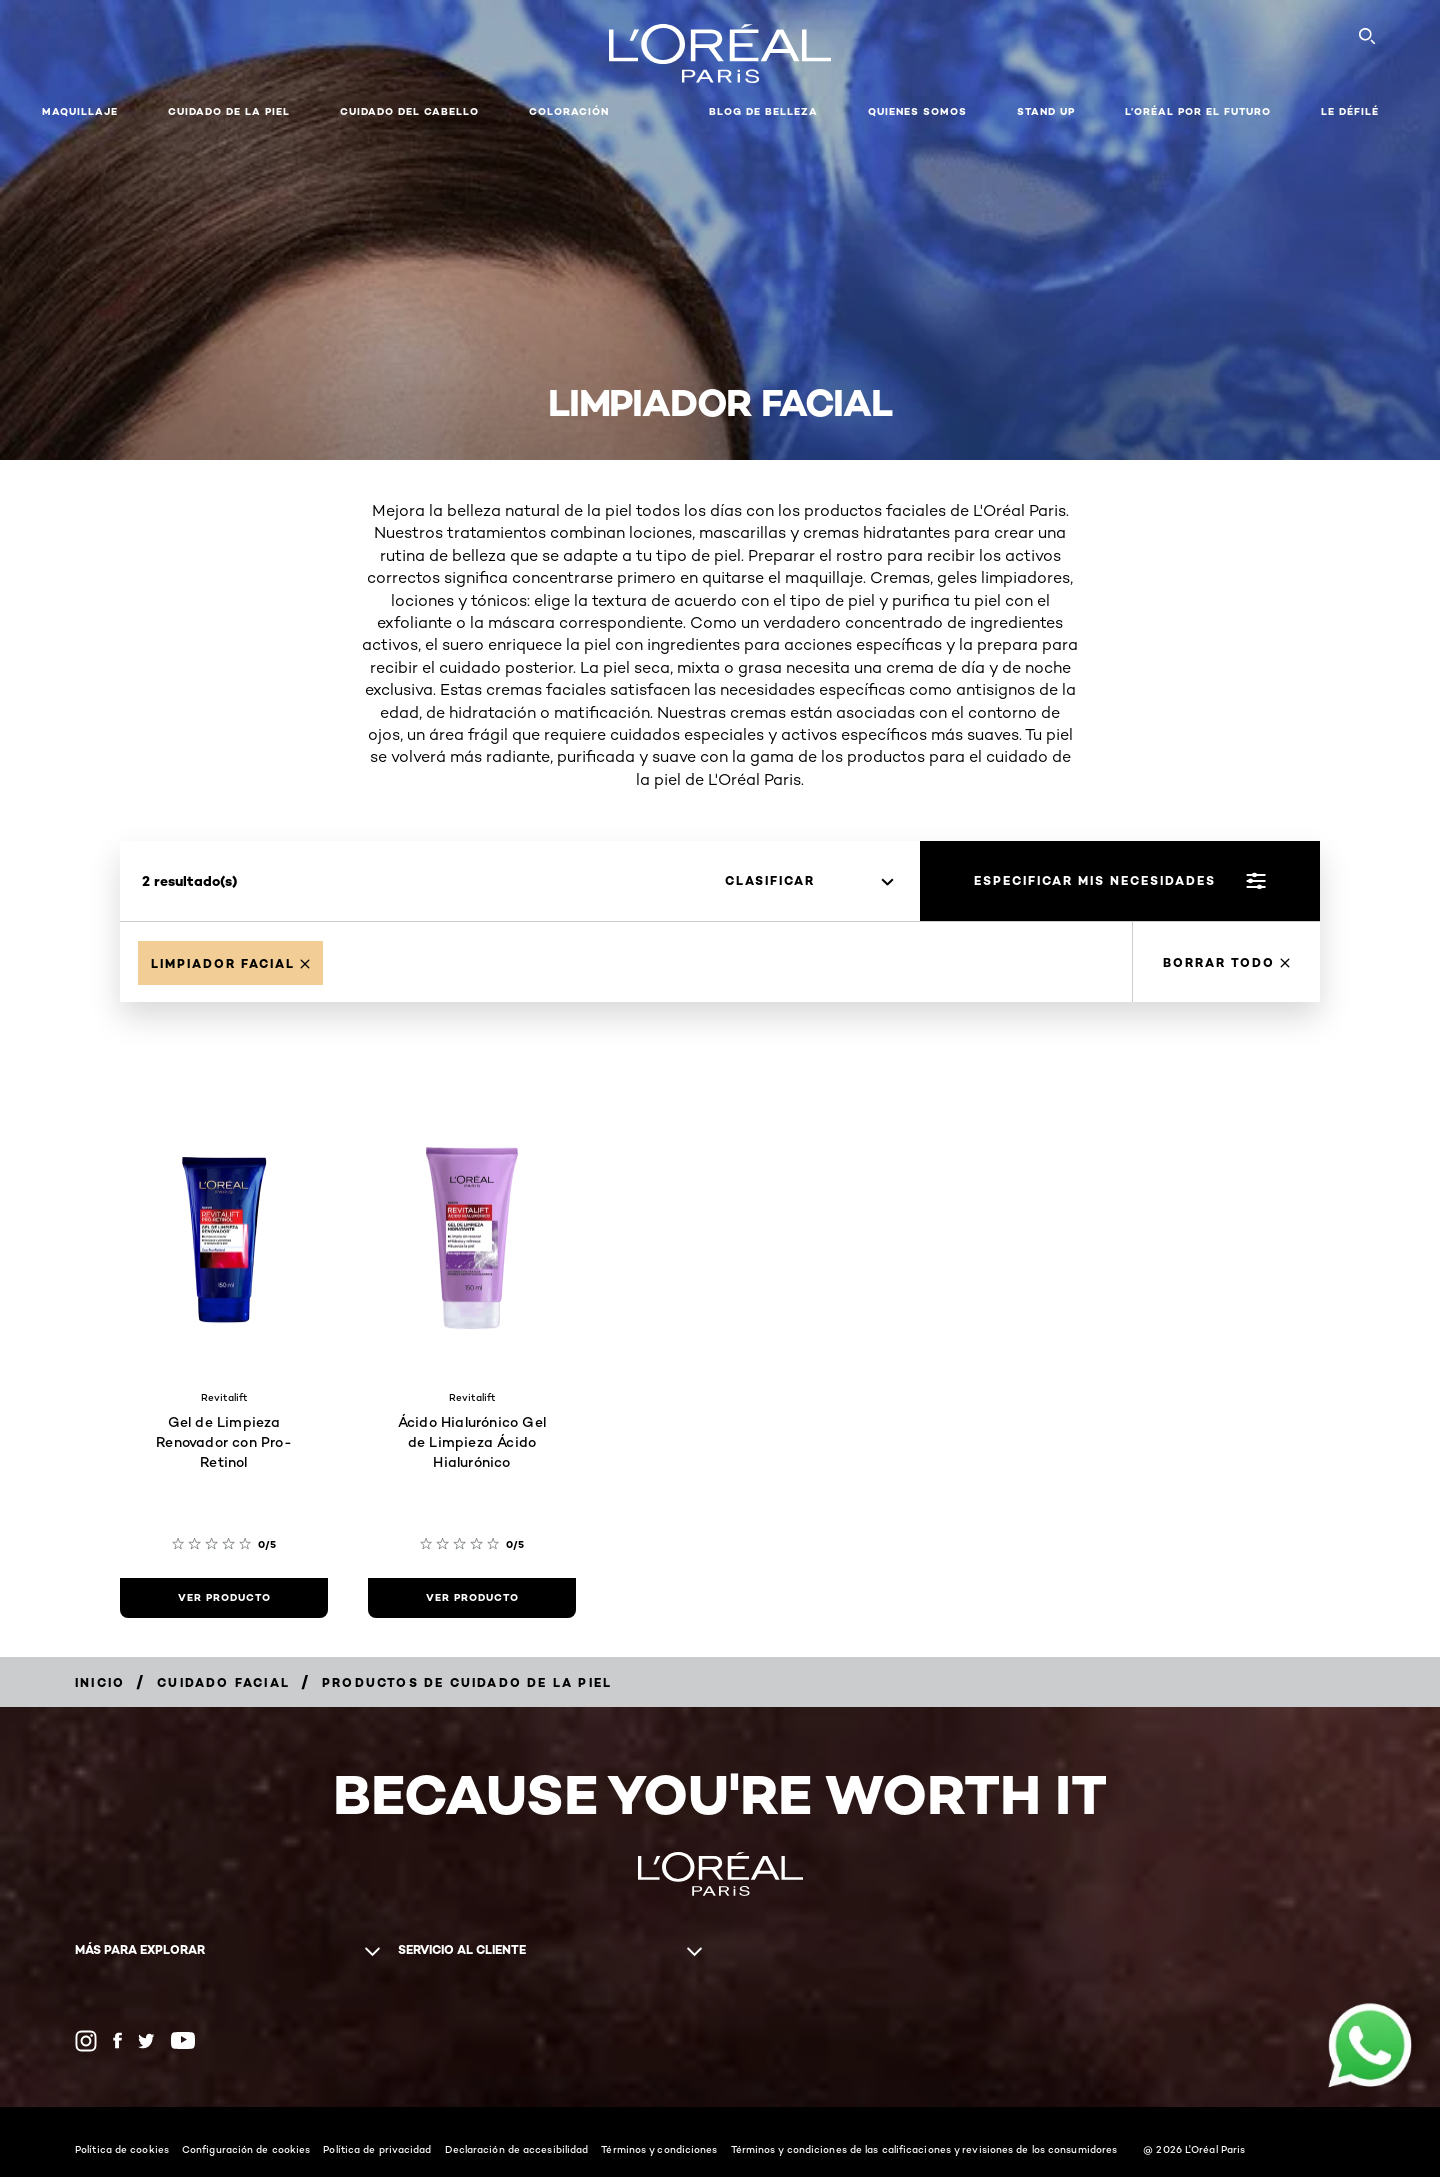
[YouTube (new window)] (183, 2040)
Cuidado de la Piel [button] (229, 111)
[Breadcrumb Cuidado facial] (223, 1682)
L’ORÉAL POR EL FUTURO (1198, 111)
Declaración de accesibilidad (517, 2149)
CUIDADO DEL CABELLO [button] (409, 111)
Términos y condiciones (659, 2149)
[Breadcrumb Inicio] (100, 1682)
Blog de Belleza (763, 111)
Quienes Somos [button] (917, 111)
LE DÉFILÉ (1350, 111)
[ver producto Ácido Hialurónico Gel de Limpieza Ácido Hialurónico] (472, 1598)
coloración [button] (569, 111)
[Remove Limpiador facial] (230, 963)
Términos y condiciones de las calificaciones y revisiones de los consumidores (924, 2149)
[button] (659, 112)
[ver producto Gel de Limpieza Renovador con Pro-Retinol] (224, 1598)
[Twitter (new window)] (146, 2041)
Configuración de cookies (246, 2149)
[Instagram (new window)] (86, 2041)
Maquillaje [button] (80, 111)
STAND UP (1046, 111)
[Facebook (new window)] (117, 2040)
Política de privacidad (377, 2149)
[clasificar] (809, 881)
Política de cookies (122, 2149)
